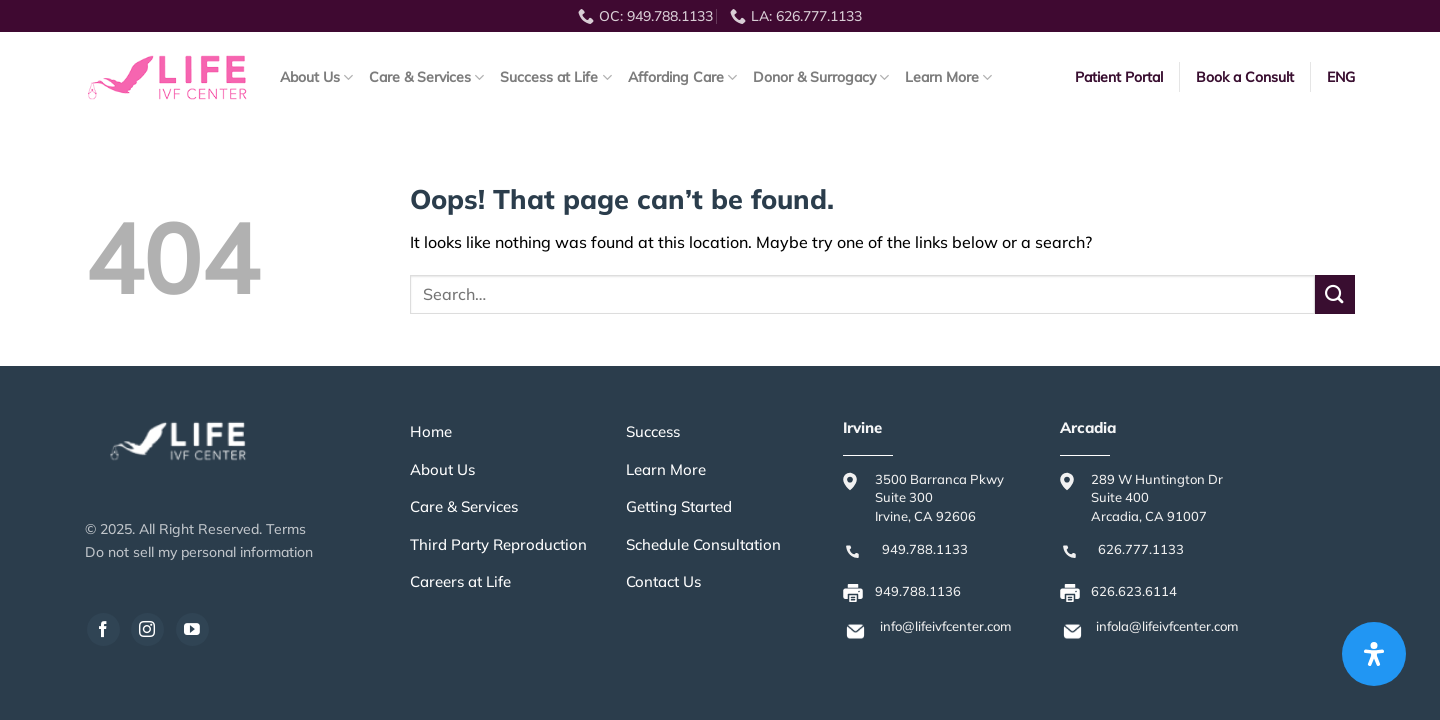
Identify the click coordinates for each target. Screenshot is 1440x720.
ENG (1341, 77)
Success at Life (555, 77)
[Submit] (1335, 294)
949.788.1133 (925, 549)
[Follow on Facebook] (103, 629)
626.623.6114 (1134, 591)
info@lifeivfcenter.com (945, 626)
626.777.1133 (1141, 549)
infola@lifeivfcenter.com (1167, 626)
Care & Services (426, 77)
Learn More (948, 77)
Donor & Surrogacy (821, 77)
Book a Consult (1245, 77)
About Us (316, 77)
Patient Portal (1119, 77)
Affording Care (682, 77)
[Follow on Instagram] (147, 629)
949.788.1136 (918, 591)
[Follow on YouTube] (192, 629)
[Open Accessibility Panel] (1374, 654)
